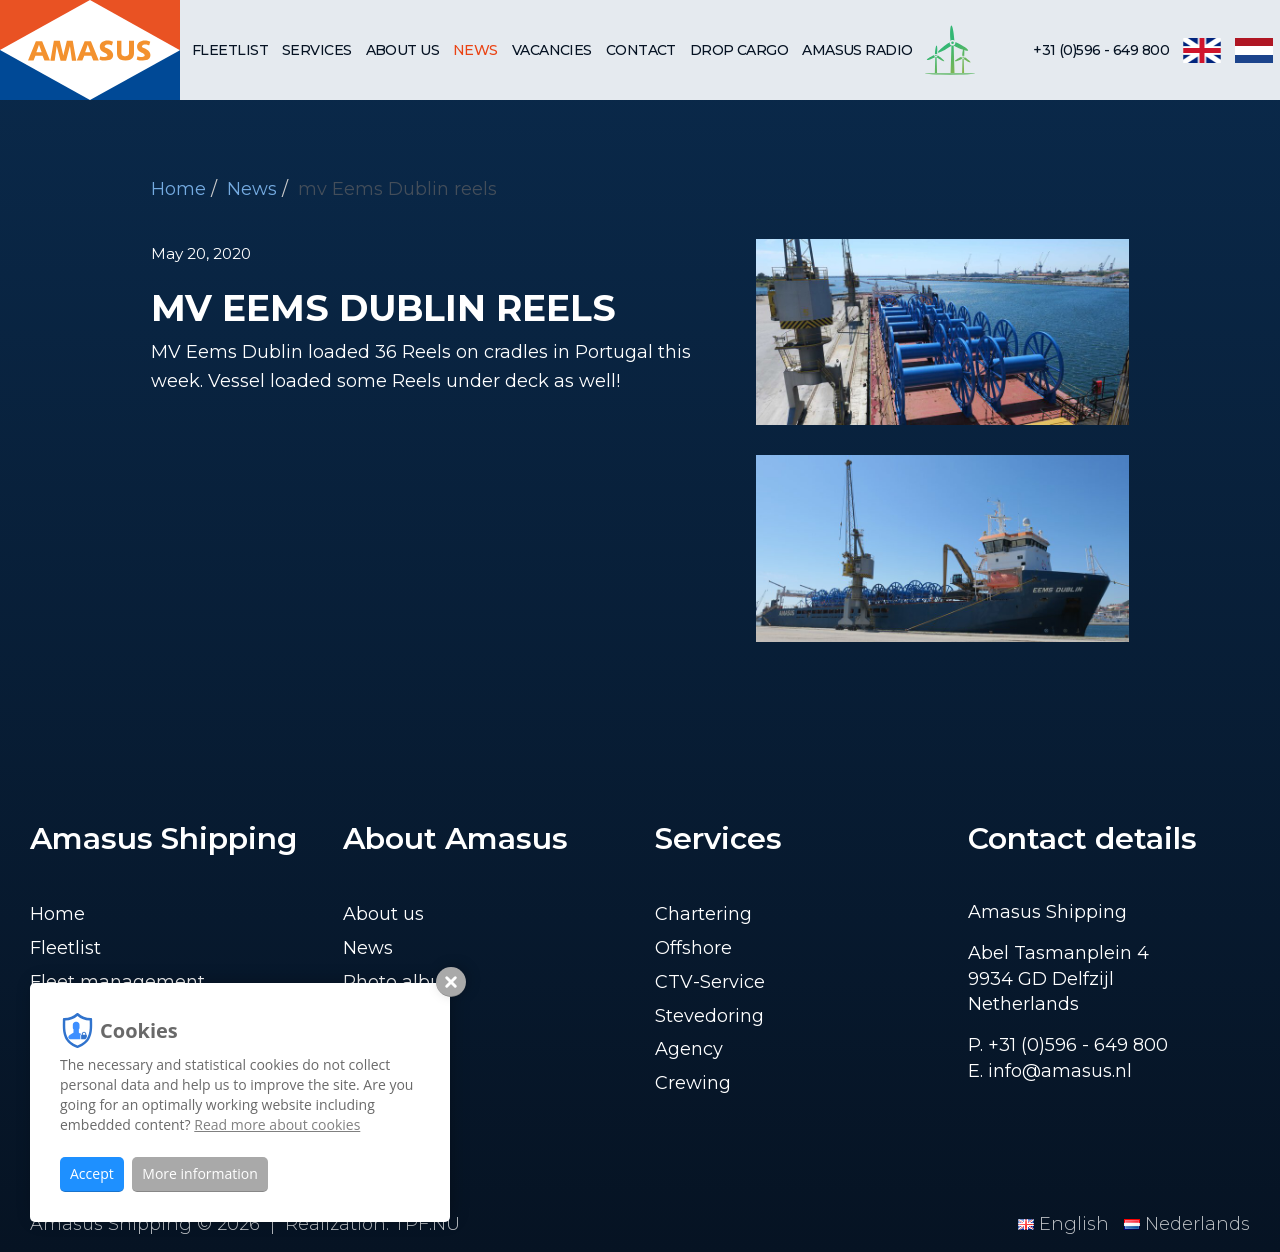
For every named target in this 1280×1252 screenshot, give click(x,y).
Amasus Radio (857, 50)
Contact (641, 50)
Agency (689, 1049)
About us (403, 50)
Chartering (703, 914)
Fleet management (117, 982)
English (1066, 1224)
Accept (92, 1173)
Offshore (693, 948)
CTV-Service (710, 982)
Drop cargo (739, 50)
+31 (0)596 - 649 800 (1101, 50)
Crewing (693, 1083)
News (475, 50)
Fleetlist (230, 50)
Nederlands (1187, 1224)
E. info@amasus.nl (1050, 1071)
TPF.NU (427, 1224)
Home (178, 189)
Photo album (402, 982)
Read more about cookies (277, 1124)
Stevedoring (709, 1016)
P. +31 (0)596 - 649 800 (1068, 1045)
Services (317, 50)
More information (199, 1173)
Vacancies (552, 50)
